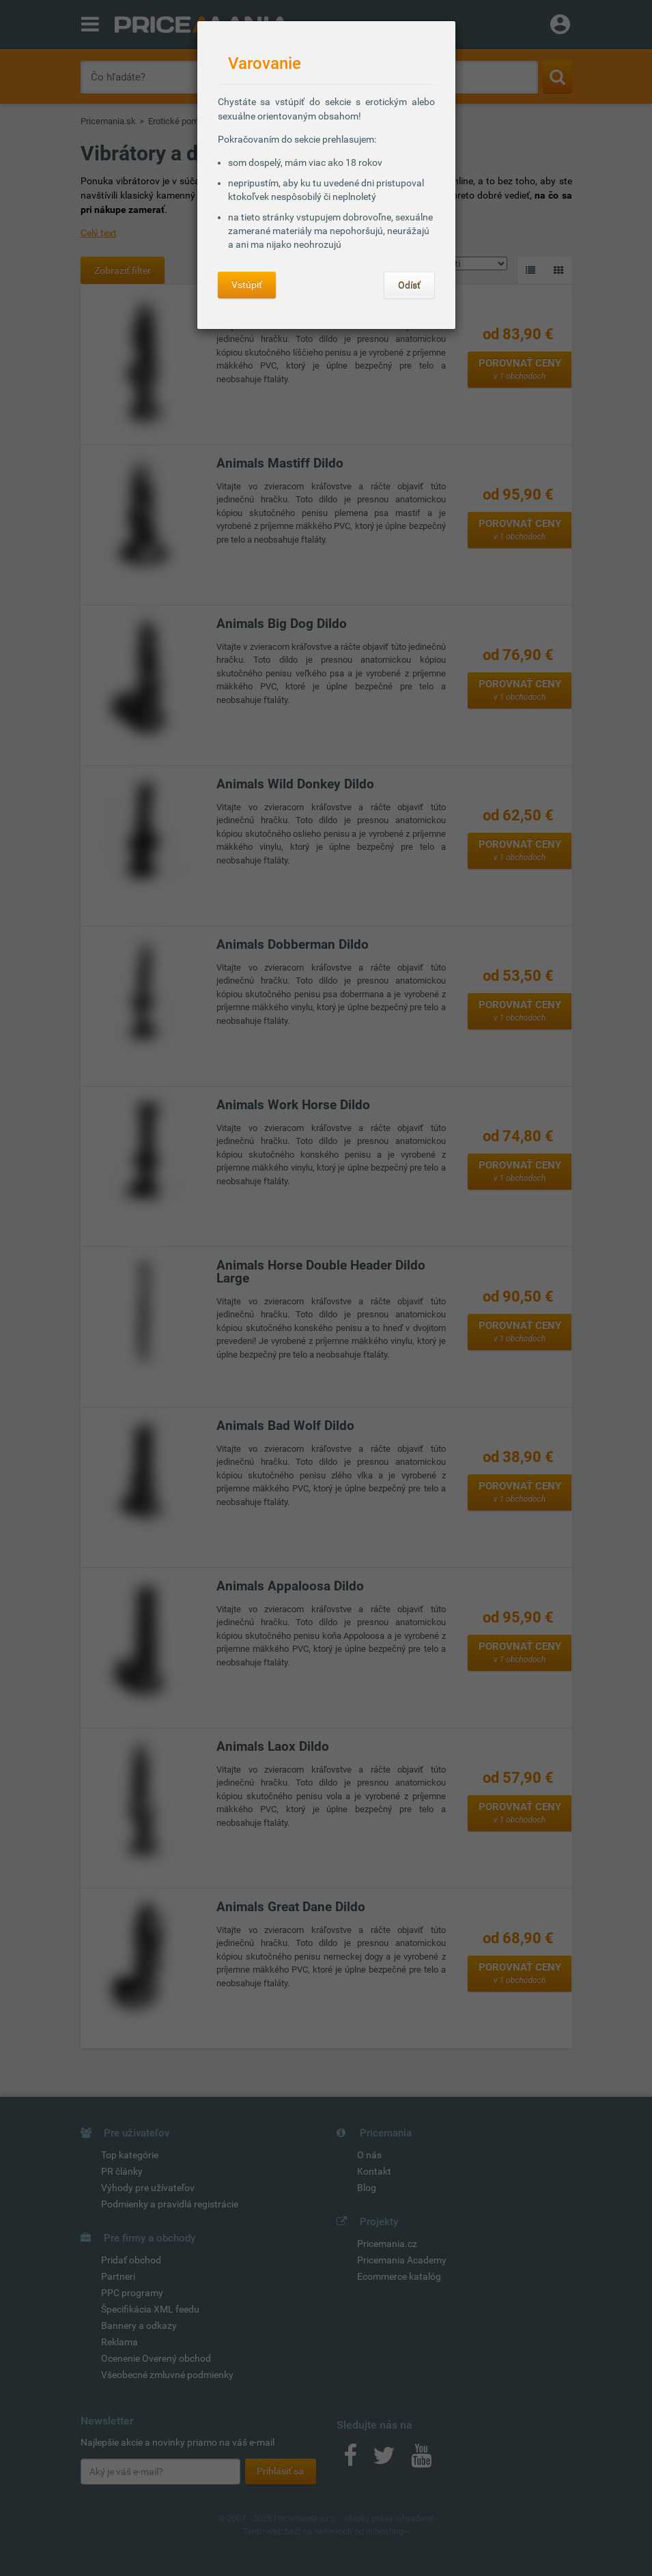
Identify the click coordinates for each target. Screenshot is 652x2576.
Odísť (409, 285)
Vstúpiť (246, 284)
